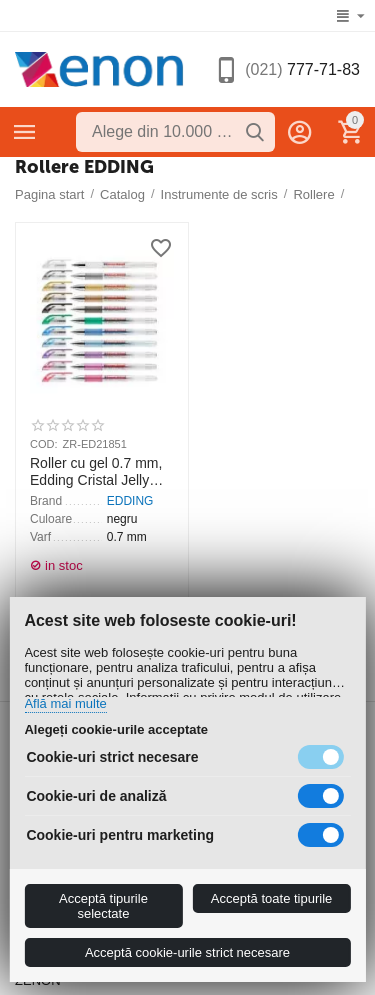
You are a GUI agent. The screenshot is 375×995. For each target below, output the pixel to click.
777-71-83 (302, 69)
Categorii (25, 132)
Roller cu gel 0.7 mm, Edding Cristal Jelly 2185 (96, 472)
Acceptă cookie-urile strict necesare (187, 952)
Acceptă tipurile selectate (103, 906)
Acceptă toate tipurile (271, 898)
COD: (44, 444)
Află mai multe (65, 704)
